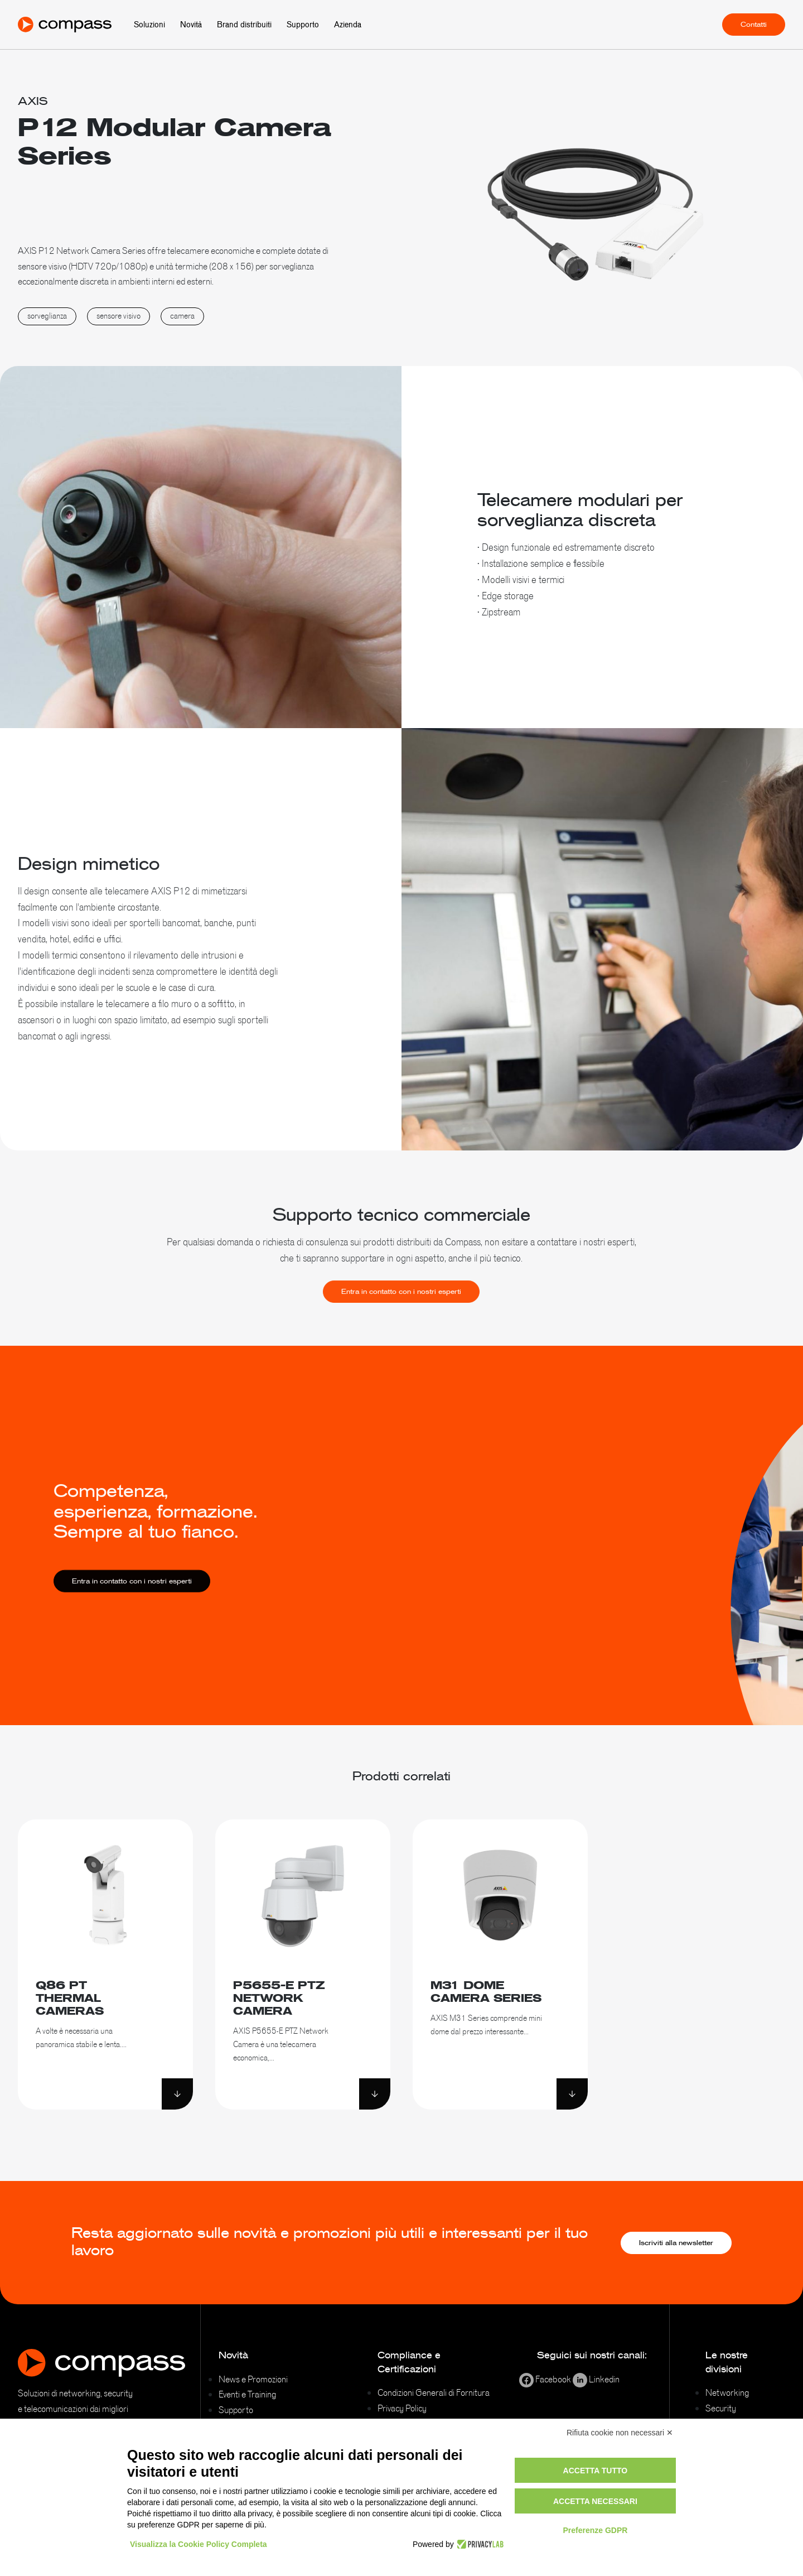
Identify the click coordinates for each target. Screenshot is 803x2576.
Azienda (347, 24)
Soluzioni (149, 24)
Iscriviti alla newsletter (676, 2243)
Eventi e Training (247, 2394)
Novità (191, 24)
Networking (727, 2392)
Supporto (303, 24)
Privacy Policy (402, 2408)
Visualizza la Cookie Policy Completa (198, 2544)
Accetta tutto (595, 2470)
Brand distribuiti (244, 24)
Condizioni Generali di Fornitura (434, 2392)
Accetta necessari (595, 2501)
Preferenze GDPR (595, 2530)
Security (720, 2408)
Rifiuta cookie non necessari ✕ (620, 2432)
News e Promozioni (253, 2379)
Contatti (754, 24)
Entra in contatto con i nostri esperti (401, 1308)
